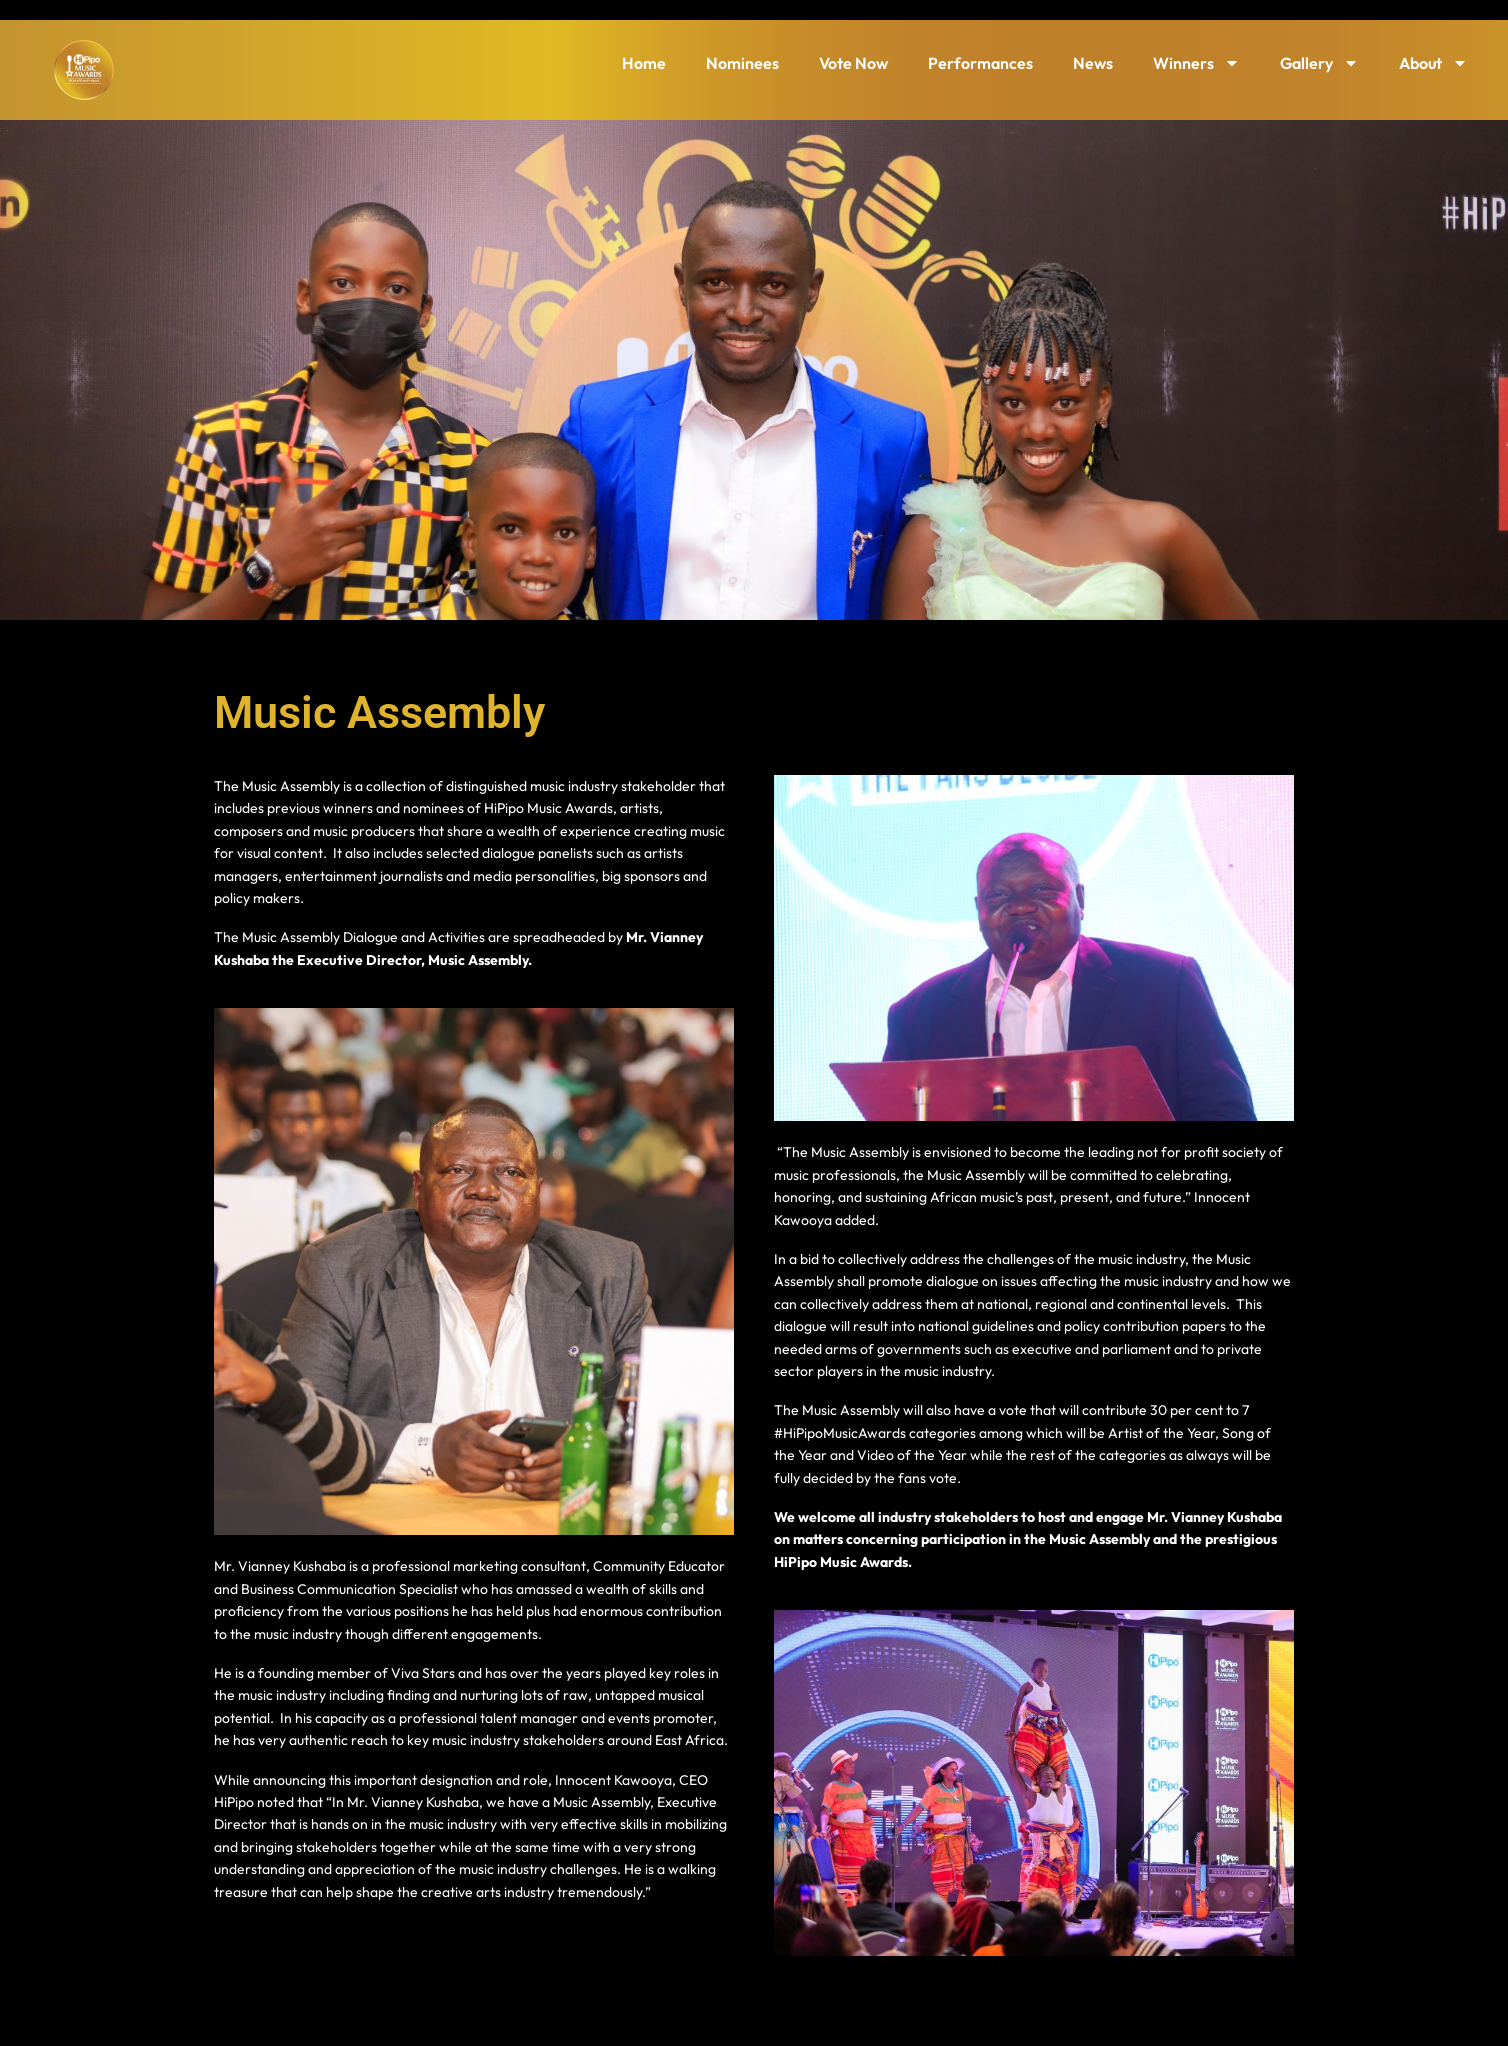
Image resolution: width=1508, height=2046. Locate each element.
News (1093, 63)
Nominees (742, 63)
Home (644, 63)
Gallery (1319, 63)
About (1433, 63)
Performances (980, 63)
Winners (1196, 63)
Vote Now (853, 63)
